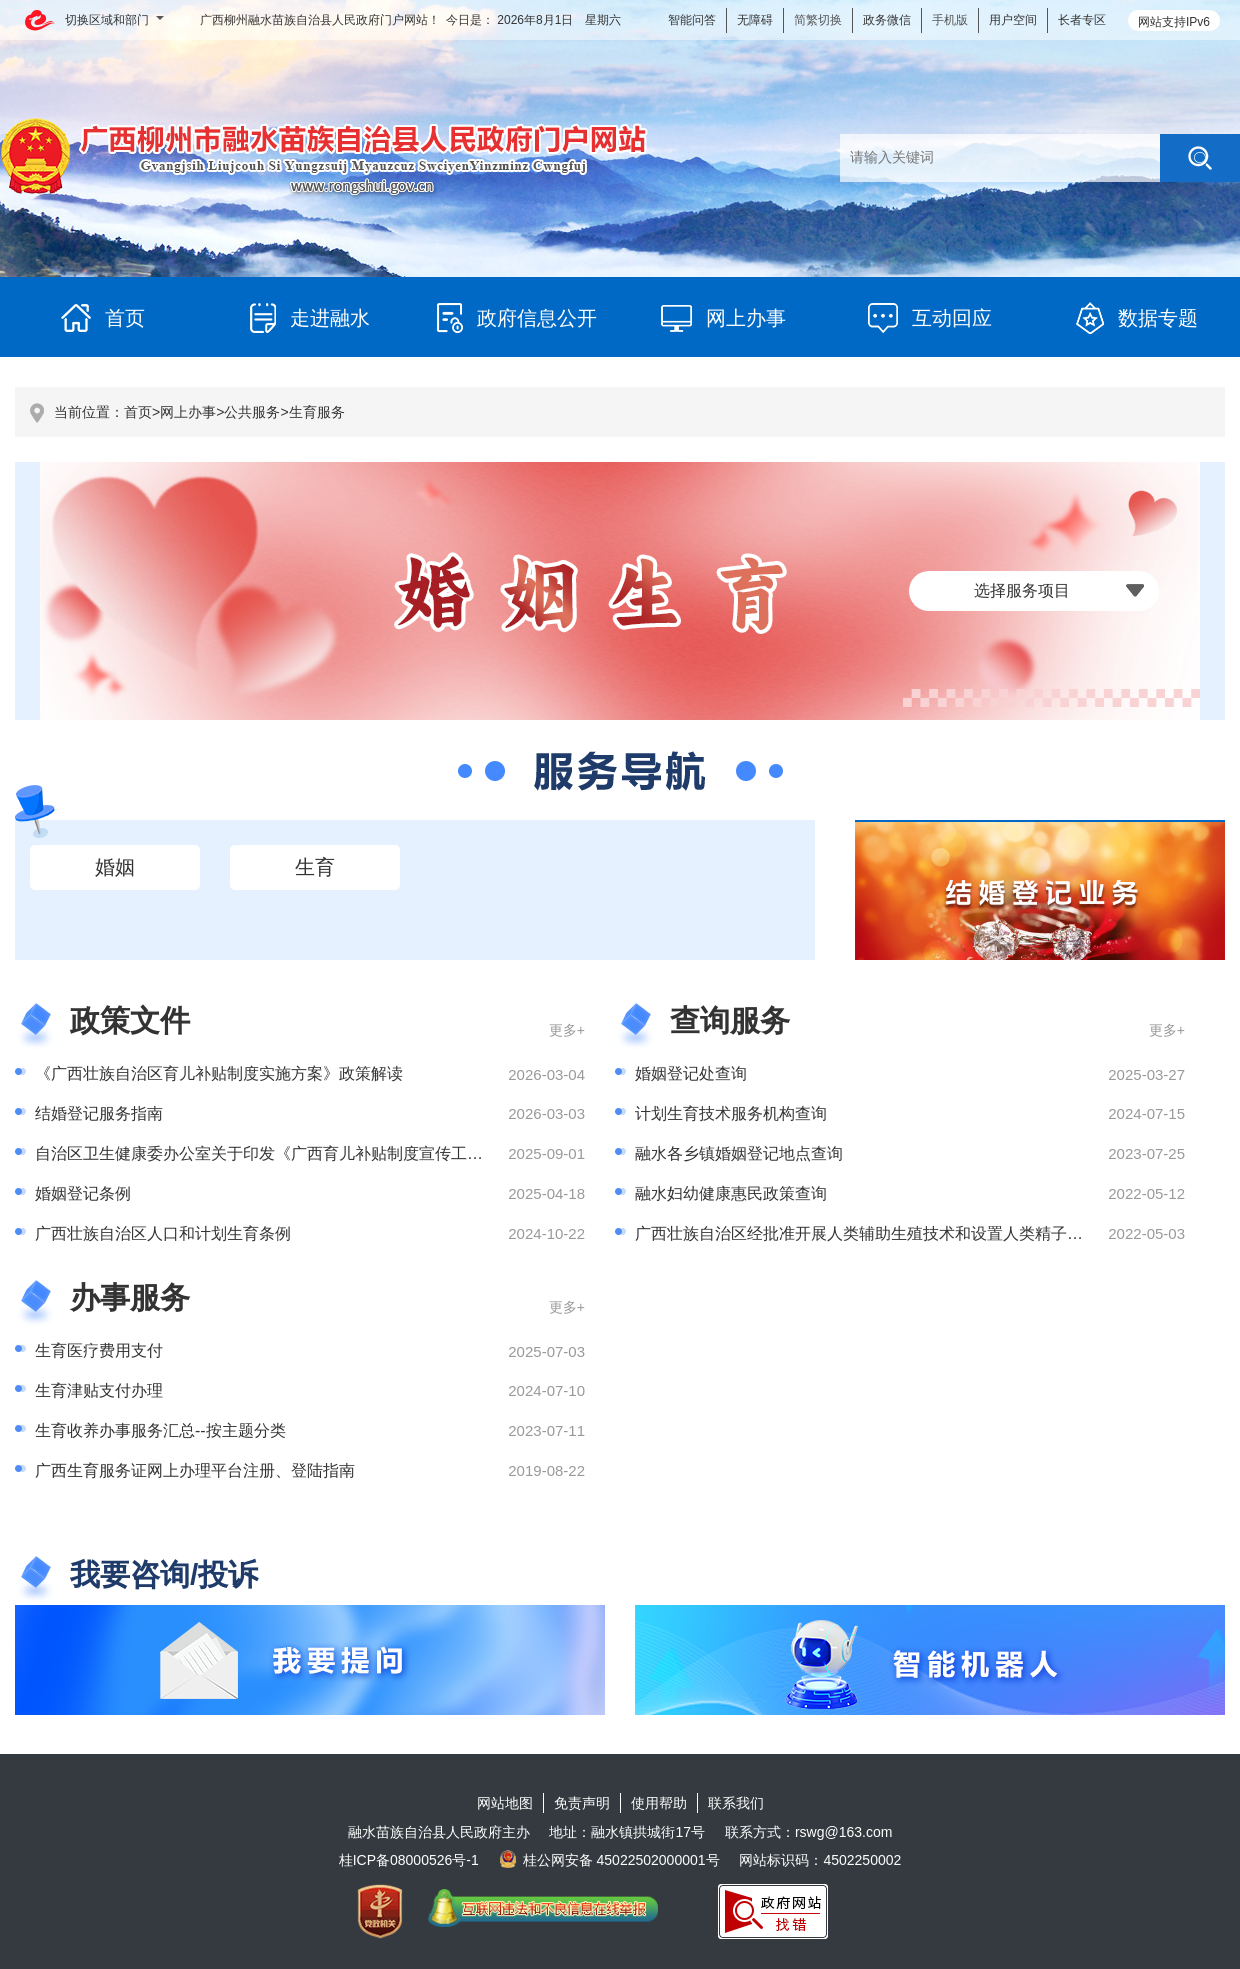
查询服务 (730, 1020)
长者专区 (1082, 20)
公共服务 (252, 412)
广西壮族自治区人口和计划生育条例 (163, 1233)
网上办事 (188, 412)
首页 (138, 412)
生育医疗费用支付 (99, 1350)
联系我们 (736, 1803)
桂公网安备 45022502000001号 (609, 1860)
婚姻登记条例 (83, 1193)
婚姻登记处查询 (691, 1073)
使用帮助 (659, 1803)
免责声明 (582, 1803)
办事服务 (130, 1297)
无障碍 (755, 20)
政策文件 (130, 1020)
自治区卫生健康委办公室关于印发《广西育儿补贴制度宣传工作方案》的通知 (307, 1153)
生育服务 (317, 412)
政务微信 (887, 20)
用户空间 (1013, 20)
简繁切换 (818, 20)
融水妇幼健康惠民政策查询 (731, 1193)
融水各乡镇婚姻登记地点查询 (739, 1153)
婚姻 (115, 867)
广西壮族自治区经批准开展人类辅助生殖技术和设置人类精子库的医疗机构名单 (915, 1233)
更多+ (567, 1030)
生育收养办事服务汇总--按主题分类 (160, 1430)
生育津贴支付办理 (99, 1390)
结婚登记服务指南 (99, 1113)
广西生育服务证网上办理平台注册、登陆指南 (195, 1470)
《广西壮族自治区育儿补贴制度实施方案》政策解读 (219, 1073)
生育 (315, 867)
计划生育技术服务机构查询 (731, 1113)
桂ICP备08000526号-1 (409, 1860)
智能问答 (692, 20)
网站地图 (505, 1803)
